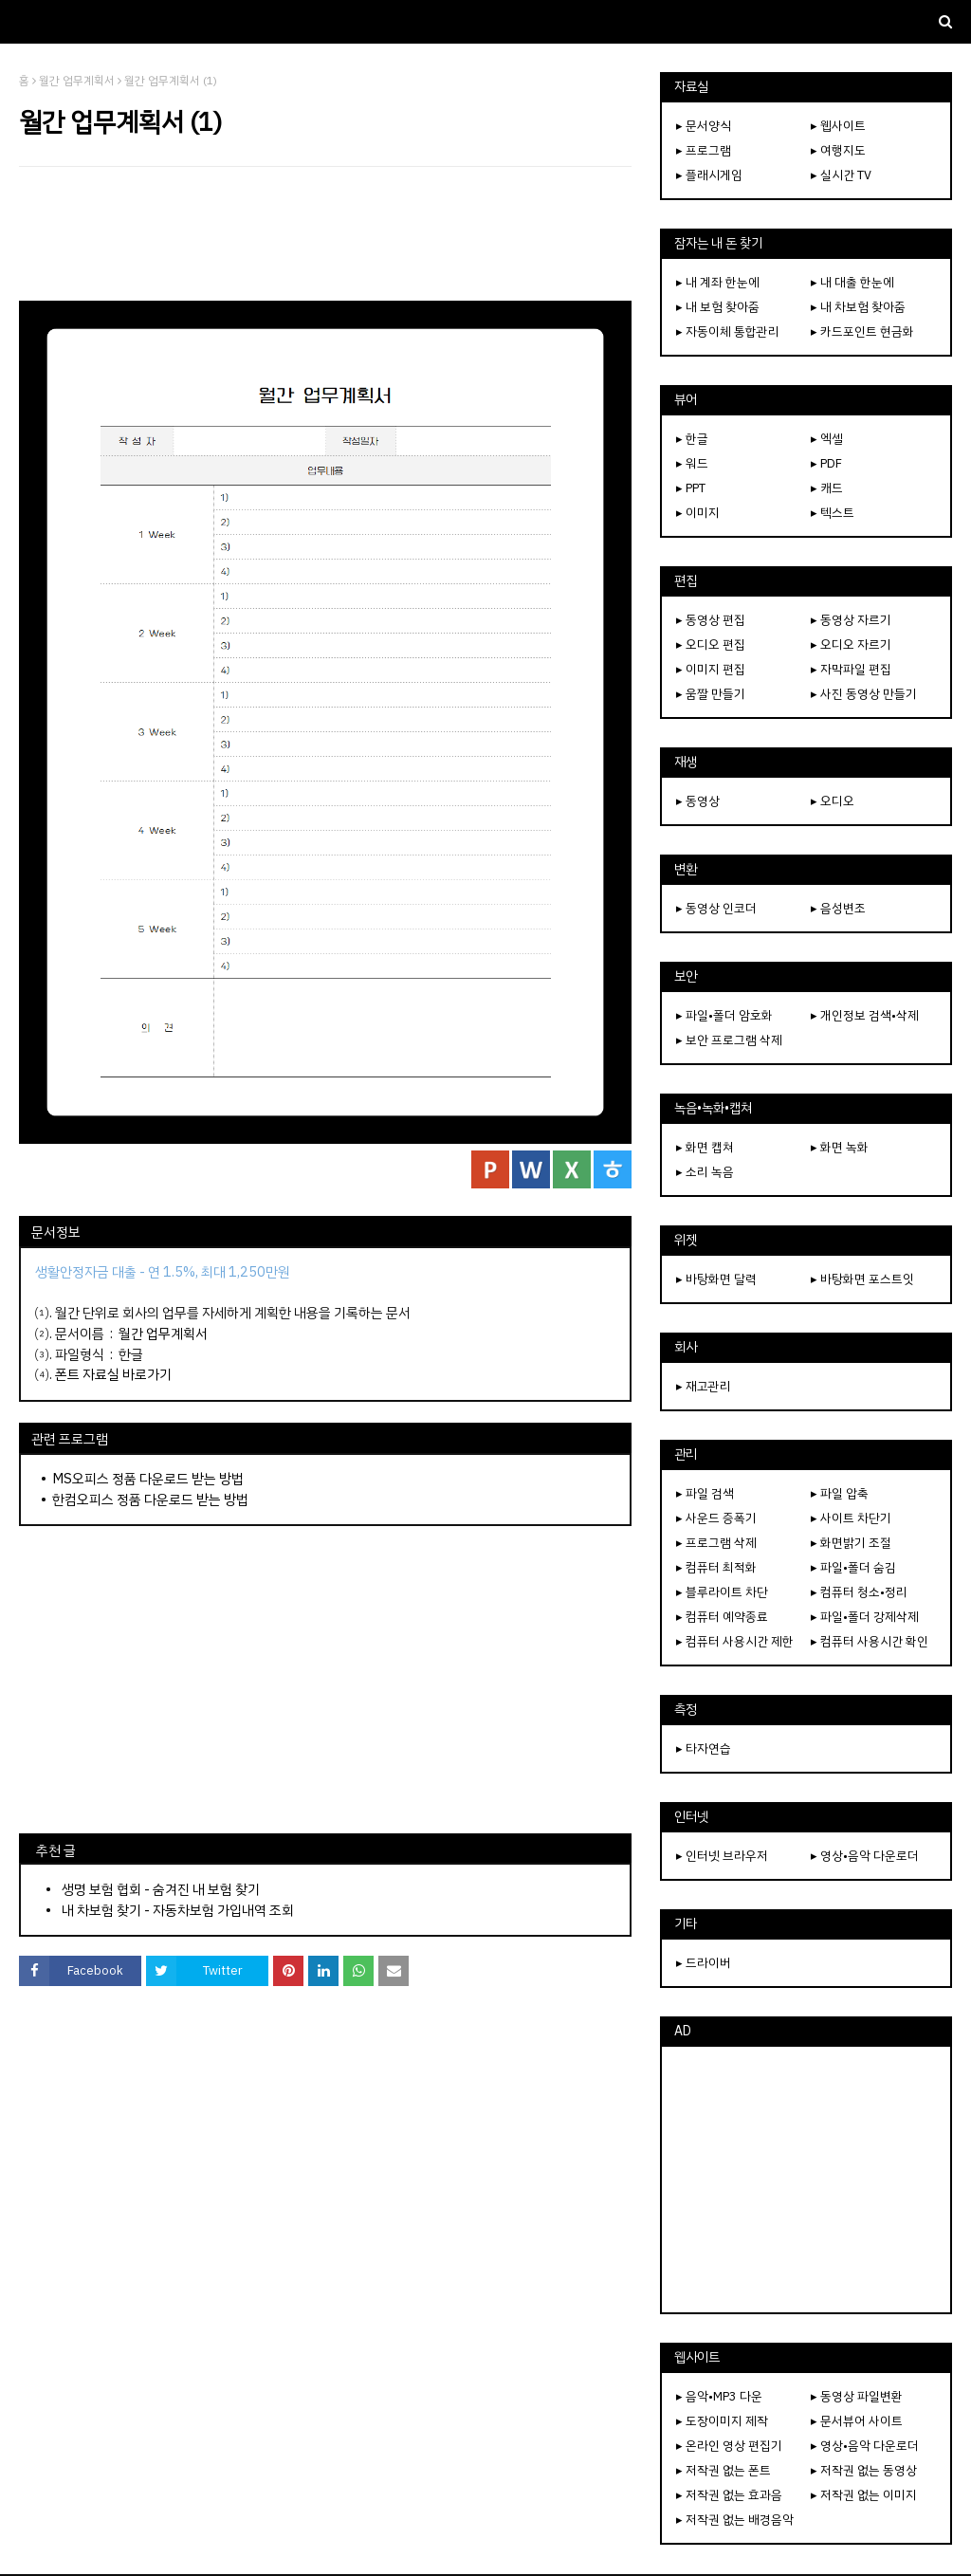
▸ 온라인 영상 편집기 (729, 2446)
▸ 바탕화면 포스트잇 (862, 1279)
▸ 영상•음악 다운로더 (865, 1856)
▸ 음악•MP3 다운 (719, 2396)
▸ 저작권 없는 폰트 (723, 2470)
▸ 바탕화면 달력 (716, 1279)
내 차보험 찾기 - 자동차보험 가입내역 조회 (178, 1910)
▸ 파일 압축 (840, 1493)
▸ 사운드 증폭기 (716, 1518)
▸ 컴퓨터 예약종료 (722, 1617)
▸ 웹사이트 (838, 126)
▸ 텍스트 (832, 513)
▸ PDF (826, 463)
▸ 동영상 (698, 801)
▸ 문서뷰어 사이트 (857, 2421)
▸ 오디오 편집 (710, 644)
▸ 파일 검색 (705, 1493)
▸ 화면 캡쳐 (705, 1147)
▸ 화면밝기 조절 (851, 1543)
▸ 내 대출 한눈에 (852, 282)
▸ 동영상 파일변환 (857, 2396)
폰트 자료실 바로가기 (113, 1374)
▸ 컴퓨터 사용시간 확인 (869, 1641)
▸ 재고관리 (703, 1386)
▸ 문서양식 (703, 126)
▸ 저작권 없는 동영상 (864, 2470)
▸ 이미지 (698, 513)
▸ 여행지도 (838, 150)
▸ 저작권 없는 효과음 (729, 2495)
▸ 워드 (692, 463)
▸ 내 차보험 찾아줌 (858, 307)
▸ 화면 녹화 (840, 1147)
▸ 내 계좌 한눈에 (718, 282)
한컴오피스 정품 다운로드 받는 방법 (150, 1499)
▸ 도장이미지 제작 (722, 2421)
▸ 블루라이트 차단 (722, 1592)
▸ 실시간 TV (841, 175)
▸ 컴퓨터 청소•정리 (859, 1592)
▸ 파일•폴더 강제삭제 (865, 1617)
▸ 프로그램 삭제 (716, 1543)
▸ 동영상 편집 (710, 620)
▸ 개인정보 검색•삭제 (865, 1015)
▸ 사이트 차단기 (851, 1518)
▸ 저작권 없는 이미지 (864, 2495)
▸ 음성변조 (838, 908)
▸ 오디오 (832, 801)
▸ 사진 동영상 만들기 (864, 694)
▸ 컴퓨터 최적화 (716, 1567)
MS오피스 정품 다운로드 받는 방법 (148, 1478)
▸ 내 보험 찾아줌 (718, 307)
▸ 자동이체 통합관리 (727, 331)
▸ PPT (690, 488)
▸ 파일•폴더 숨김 (853, 1567)
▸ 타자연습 (703, 1748)
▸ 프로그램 (703, 150)
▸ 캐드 (827, 488)
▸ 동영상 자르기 (851, 620)
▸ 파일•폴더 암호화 (724, 1015)
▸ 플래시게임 (709, 175)
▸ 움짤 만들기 (710, 694)
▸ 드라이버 (703, 1963)
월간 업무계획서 (77, 80)
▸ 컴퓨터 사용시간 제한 (735, 1641)
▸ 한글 (692, 439)
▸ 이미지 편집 (710, 669)
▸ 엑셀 (827, 439)
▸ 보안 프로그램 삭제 (729, 1040)
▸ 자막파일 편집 (851, 669)
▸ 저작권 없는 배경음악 (735, 2520)
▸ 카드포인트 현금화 (862, 331)
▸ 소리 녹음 (705, 1172)
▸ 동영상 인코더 (716, 908)
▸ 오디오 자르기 (851, 644)
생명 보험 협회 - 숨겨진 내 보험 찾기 (161, 1889)
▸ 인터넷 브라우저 (722, 1856)
